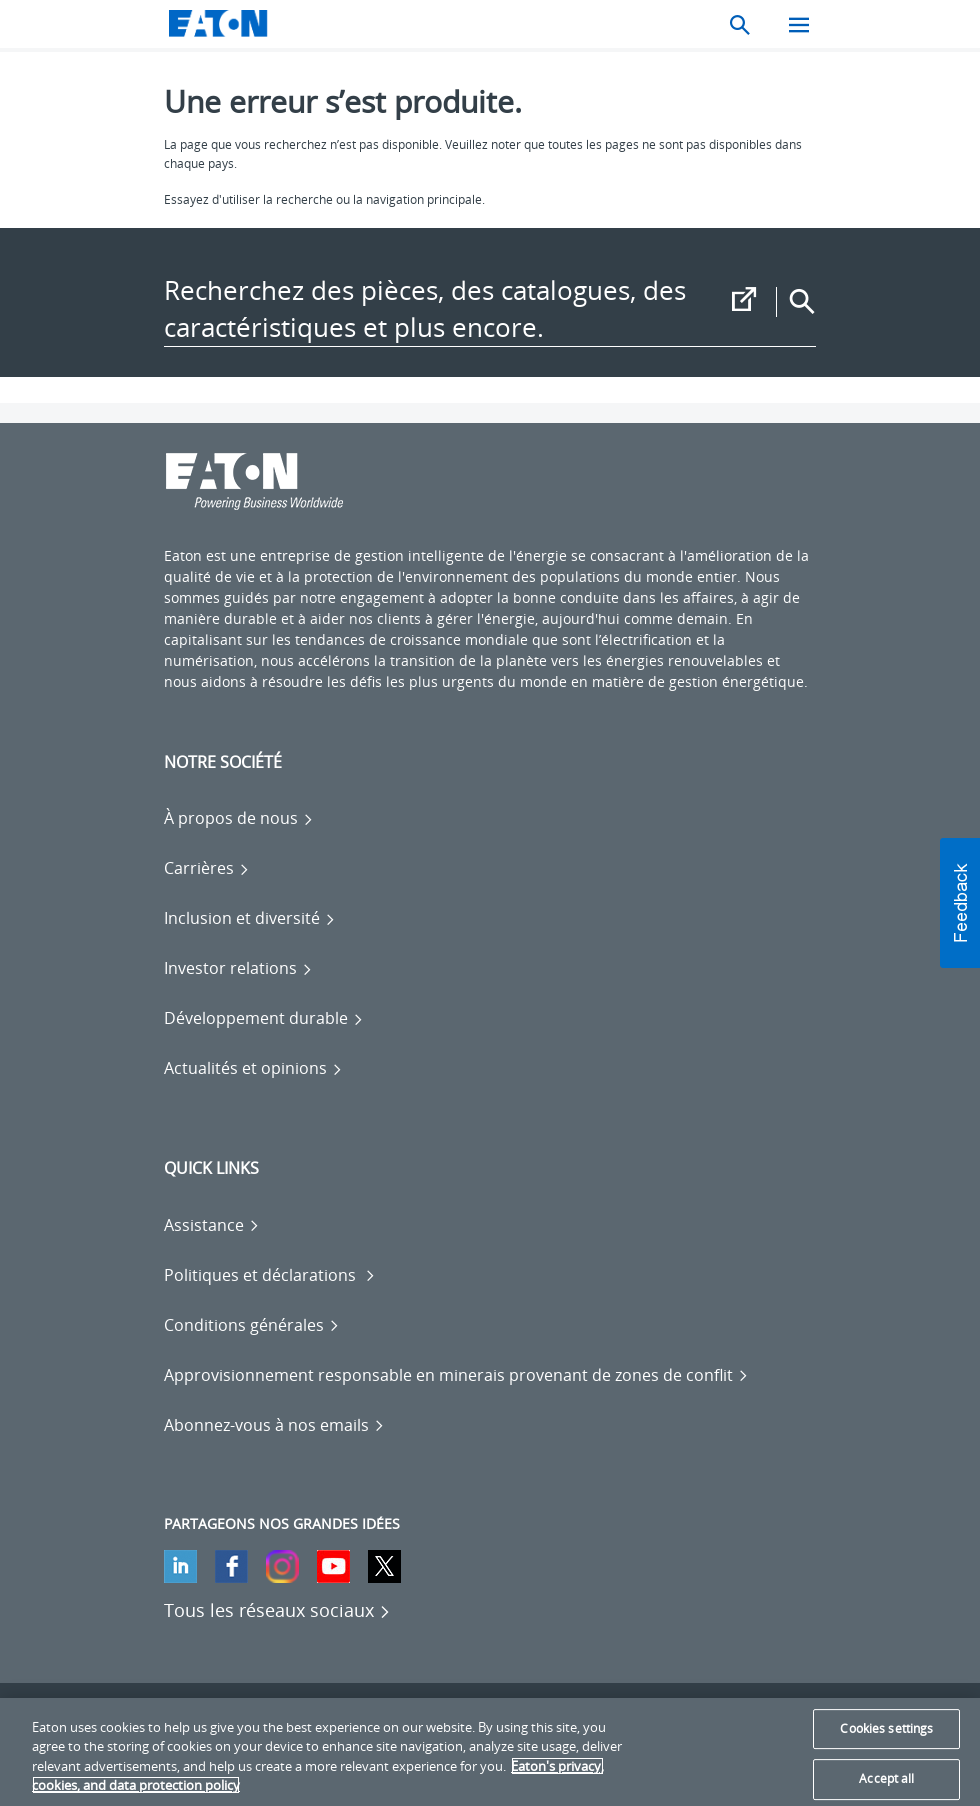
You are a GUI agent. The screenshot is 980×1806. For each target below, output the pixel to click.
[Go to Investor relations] (238, 968)
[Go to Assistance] (212, 1225)
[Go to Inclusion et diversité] (250, 918)
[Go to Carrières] (207, 868)
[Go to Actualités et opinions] (253, 1068)
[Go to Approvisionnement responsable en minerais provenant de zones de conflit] (456, 1375)
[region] (490, 1752)
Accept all (886, 1778)
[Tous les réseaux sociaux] (277, 1610)
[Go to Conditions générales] (252, 1325)
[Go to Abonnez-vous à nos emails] (274, 1425)
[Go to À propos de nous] (239, 818)
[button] (960, 903)
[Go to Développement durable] (264, 1018)
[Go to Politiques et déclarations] (270, 1275)
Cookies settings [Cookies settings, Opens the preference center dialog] (886, 1728)
